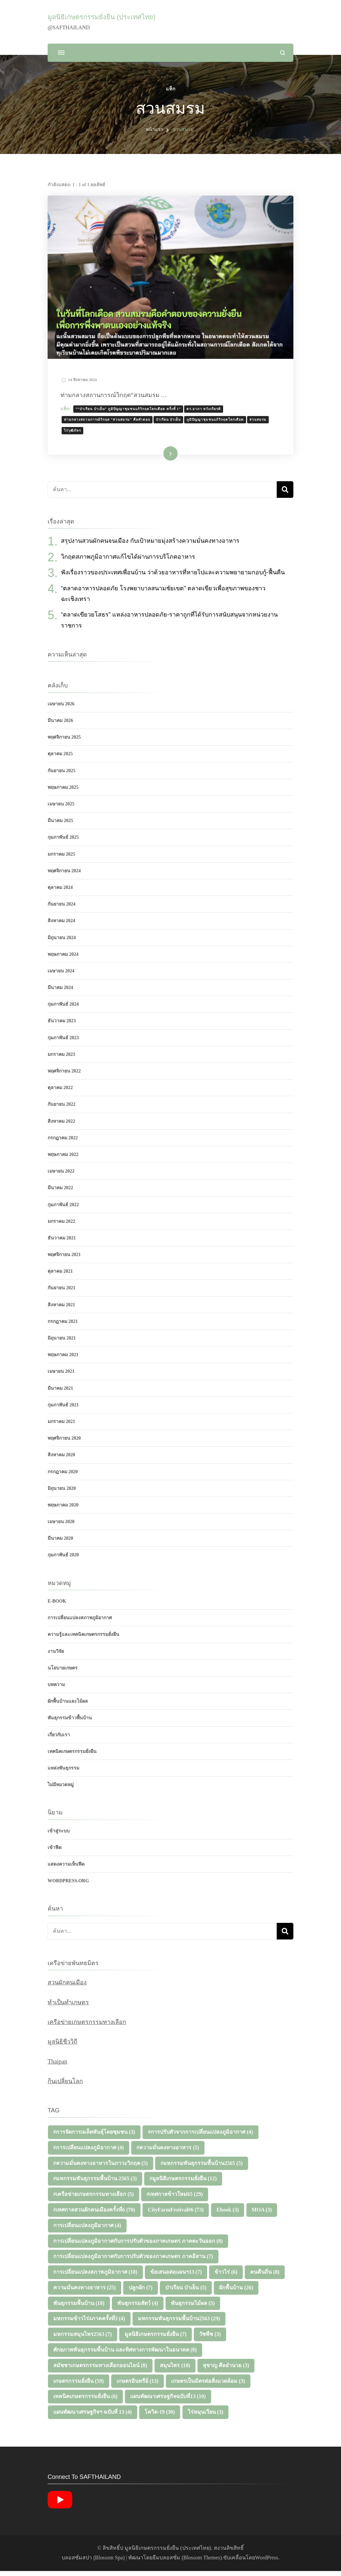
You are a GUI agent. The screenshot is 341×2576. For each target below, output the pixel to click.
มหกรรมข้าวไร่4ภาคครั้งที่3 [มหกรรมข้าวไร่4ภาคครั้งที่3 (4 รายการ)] (89, 2324)
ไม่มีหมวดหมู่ (61, 1789)
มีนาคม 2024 (60, 992)
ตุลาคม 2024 (60, 892)
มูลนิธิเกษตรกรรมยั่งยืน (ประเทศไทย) (102, 17)
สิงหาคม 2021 (61, 1309)
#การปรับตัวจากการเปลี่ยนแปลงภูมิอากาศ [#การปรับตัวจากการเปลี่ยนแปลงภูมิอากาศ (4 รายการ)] (200, 2137)
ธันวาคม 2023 (62, 1026)
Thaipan (57, 2066)
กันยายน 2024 (62, 909)
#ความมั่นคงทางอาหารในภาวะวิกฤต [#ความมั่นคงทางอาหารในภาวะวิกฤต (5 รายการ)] (100, 2168)
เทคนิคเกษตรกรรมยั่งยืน (72, 1756)
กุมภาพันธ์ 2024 (63, 1009)
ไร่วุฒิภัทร (76, 433)
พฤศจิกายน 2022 (64, 1075)
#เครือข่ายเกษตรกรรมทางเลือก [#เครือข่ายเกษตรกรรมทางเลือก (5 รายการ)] (93, 2199)
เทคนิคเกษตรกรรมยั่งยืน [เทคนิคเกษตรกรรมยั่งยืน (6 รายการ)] (85, 2401)
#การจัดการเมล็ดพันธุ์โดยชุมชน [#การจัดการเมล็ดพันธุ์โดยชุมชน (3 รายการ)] (94, 2137)
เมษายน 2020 (61, 1526)
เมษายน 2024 (61, 975)
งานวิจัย (56, 1656)
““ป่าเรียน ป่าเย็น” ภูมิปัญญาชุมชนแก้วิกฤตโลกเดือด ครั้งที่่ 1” (132, 411)
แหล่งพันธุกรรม (63, 1773)
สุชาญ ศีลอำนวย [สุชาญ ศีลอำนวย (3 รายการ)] (226, 2370)
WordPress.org (68, 1886)
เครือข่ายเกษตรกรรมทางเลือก (87, 2027)
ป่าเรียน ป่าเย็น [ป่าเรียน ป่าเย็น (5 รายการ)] (185, 2292)
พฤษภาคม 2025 (63, 792)
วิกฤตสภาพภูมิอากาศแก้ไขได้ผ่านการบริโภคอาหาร (128, 561)
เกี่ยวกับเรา (59, 1739)
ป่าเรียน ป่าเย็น (172, 422)
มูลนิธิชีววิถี (62, 2047)
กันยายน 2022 (62, 1109)
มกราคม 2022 (61, 1226)
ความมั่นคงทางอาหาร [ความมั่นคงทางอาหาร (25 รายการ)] (84, 2292)
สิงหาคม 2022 (61, 1126)
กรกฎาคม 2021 (63, 1326)
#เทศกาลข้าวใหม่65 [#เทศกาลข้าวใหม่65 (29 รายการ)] (175, 2199)
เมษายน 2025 (61, 808)
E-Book (57, 1606)
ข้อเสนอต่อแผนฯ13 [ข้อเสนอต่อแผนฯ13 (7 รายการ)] (176, 2277)
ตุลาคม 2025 (60, 759)
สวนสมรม (261, 422)
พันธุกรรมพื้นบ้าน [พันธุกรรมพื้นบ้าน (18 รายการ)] (79, 2308)
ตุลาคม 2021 (60, 1276)
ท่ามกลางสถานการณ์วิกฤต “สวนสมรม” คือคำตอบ (111, 422)
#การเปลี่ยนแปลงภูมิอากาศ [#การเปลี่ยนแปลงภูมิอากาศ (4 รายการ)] (88, 2152)
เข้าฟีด (55, 1852)
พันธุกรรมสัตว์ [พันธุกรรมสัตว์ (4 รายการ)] (137, 2308)
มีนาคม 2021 (60, 1393)
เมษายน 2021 (61, 1376)
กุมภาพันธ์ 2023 (63, 1042)
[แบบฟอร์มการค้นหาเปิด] (282, 52)
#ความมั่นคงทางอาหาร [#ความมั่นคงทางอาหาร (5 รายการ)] (168, 2152)
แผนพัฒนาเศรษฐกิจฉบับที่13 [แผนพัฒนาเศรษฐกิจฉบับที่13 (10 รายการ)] (168, 2401)
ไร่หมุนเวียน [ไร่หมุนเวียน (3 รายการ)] (205, 2417)
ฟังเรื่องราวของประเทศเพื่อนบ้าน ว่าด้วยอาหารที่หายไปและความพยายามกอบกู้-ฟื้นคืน (173, 577)
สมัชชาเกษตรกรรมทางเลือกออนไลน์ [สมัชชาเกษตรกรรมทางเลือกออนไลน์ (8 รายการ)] (100, 2370)
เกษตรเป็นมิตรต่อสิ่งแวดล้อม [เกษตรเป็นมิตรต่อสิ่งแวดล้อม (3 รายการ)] (208, 2386)
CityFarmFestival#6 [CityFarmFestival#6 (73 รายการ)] (175, 2215)
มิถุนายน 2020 (62, 1493)
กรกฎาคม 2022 (63, 1142)
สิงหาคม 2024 (61, 926)
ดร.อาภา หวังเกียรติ (207, 411)
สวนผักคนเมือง (67, 1987)
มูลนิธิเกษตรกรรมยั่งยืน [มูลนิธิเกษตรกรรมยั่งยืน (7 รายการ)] (155, 2339)
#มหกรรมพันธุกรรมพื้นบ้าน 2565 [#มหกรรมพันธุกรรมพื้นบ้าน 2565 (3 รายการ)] (95, 2184)
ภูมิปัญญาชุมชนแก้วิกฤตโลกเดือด (219, 422)
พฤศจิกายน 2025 (64, 742)
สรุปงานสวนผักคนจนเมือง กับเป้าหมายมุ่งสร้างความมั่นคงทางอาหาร (150, 546)
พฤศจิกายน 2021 (64, 1259)
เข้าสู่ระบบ (59, 1835)
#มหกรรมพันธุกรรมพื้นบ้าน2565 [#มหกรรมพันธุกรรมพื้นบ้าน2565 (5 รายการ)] (202, 2168)
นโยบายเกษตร (63, 1672)
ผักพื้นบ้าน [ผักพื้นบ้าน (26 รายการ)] (236, 2292)
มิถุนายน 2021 (62, 1343)
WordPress (266, 2563)
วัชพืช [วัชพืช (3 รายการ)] (210, 2339)
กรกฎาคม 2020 (63, 1476)
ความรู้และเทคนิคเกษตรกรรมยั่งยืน (83, 1639)
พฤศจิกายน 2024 (64, 875)
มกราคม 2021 (61, 1426)
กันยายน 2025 (62, 775)
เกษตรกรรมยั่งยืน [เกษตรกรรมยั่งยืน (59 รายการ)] (78, 2386)
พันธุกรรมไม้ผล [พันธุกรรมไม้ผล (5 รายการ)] (193, 2308)
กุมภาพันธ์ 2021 (63, 1409)
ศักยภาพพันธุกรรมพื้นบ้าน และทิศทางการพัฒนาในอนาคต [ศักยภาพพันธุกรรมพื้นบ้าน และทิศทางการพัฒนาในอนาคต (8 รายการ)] (125, 2355)
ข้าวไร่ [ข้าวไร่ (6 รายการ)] (225, 2277)
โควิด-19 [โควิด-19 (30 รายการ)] (160, 2417)
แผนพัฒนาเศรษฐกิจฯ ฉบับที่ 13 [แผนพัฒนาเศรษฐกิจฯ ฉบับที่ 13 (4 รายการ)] (92, 2417)
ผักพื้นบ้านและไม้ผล (68, 1706)
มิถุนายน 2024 (62, 942)
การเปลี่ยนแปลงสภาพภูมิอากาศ (80, 1622)
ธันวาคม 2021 (62, 1242)
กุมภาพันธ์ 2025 (63, 842)
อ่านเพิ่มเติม (160, 458)
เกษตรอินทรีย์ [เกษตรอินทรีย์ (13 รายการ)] (138, 2386)
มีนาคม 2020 (60, 1543)
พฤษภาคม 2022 (63, 1159)
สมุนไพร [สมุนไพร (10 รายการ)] (175, 2370)
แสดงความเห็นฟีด (66, 1869)
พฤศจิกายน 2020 (64, 1443)
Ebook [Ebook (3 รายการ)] (227, 2215)
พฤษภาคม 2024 (63, 959)
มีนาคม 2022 (60, 1193)
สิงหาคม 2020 (61, 1460)
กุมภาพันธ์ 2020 (63, 1560)
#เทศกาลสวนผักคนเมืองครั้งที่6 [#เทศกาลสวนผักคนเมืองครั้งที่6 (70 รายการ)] (94, 2215)
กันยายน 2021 (62, 1293)
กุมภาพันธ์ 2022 (63, 1209)
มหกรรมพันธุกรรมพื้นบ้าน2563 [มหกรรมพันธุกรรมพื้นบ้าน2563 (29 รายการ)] (179, 2324)
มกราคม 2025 (61, 859)
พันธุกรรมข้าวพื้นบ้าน (70, 1723)
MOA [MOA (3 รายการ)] (262, 2215)
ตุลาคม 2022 (60, 1092)
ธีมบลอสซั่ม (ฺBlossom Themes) (187, 2563)
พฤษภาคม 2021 (63, 1359)
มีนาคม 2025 (60, 825)
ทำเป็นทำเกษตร (68, 2007)
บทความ (56, 1689)
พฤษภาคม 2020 (63, 1509)
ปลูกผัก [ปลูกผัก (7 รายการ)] (141, 2292)
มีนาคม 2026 (60, 725)
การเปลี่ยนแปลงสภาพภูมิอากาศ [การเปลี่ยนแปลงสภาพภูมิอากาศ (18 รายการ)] (95, 2277)
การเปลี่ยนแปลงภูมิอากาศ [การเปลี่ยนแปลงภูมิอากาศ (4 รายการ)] (87, 2230)
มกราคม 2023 (61, 1059)
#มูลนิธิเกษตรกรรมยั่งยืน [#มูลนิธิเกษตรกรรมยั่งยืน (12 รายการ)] (183, 2184)
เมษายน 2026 (61, 708)
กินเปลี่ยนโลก (65, 2086)
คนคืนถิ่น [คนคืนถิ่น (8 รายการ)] (264, 2277)
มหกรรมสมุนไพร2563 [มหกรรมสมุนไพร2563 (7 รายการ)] (82, 2339)
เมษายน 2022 (61, 1176)
